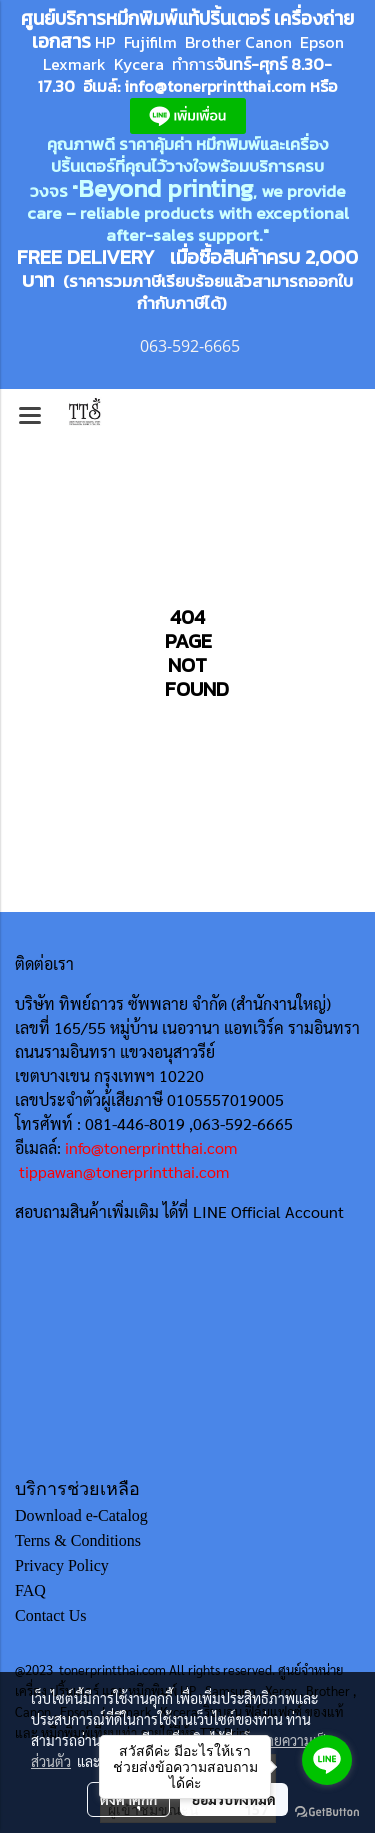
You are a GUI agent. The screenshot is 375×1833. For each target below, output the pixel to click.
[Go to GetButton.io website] (327, 1812)
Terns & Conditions (78, 1540)
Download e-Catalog (81, 1515)
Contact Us (51, 1615)
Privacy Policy (62, 1565)
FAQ (30, 1590)
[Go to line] (327, 1760)
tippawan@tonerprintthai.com (124, 1171)
